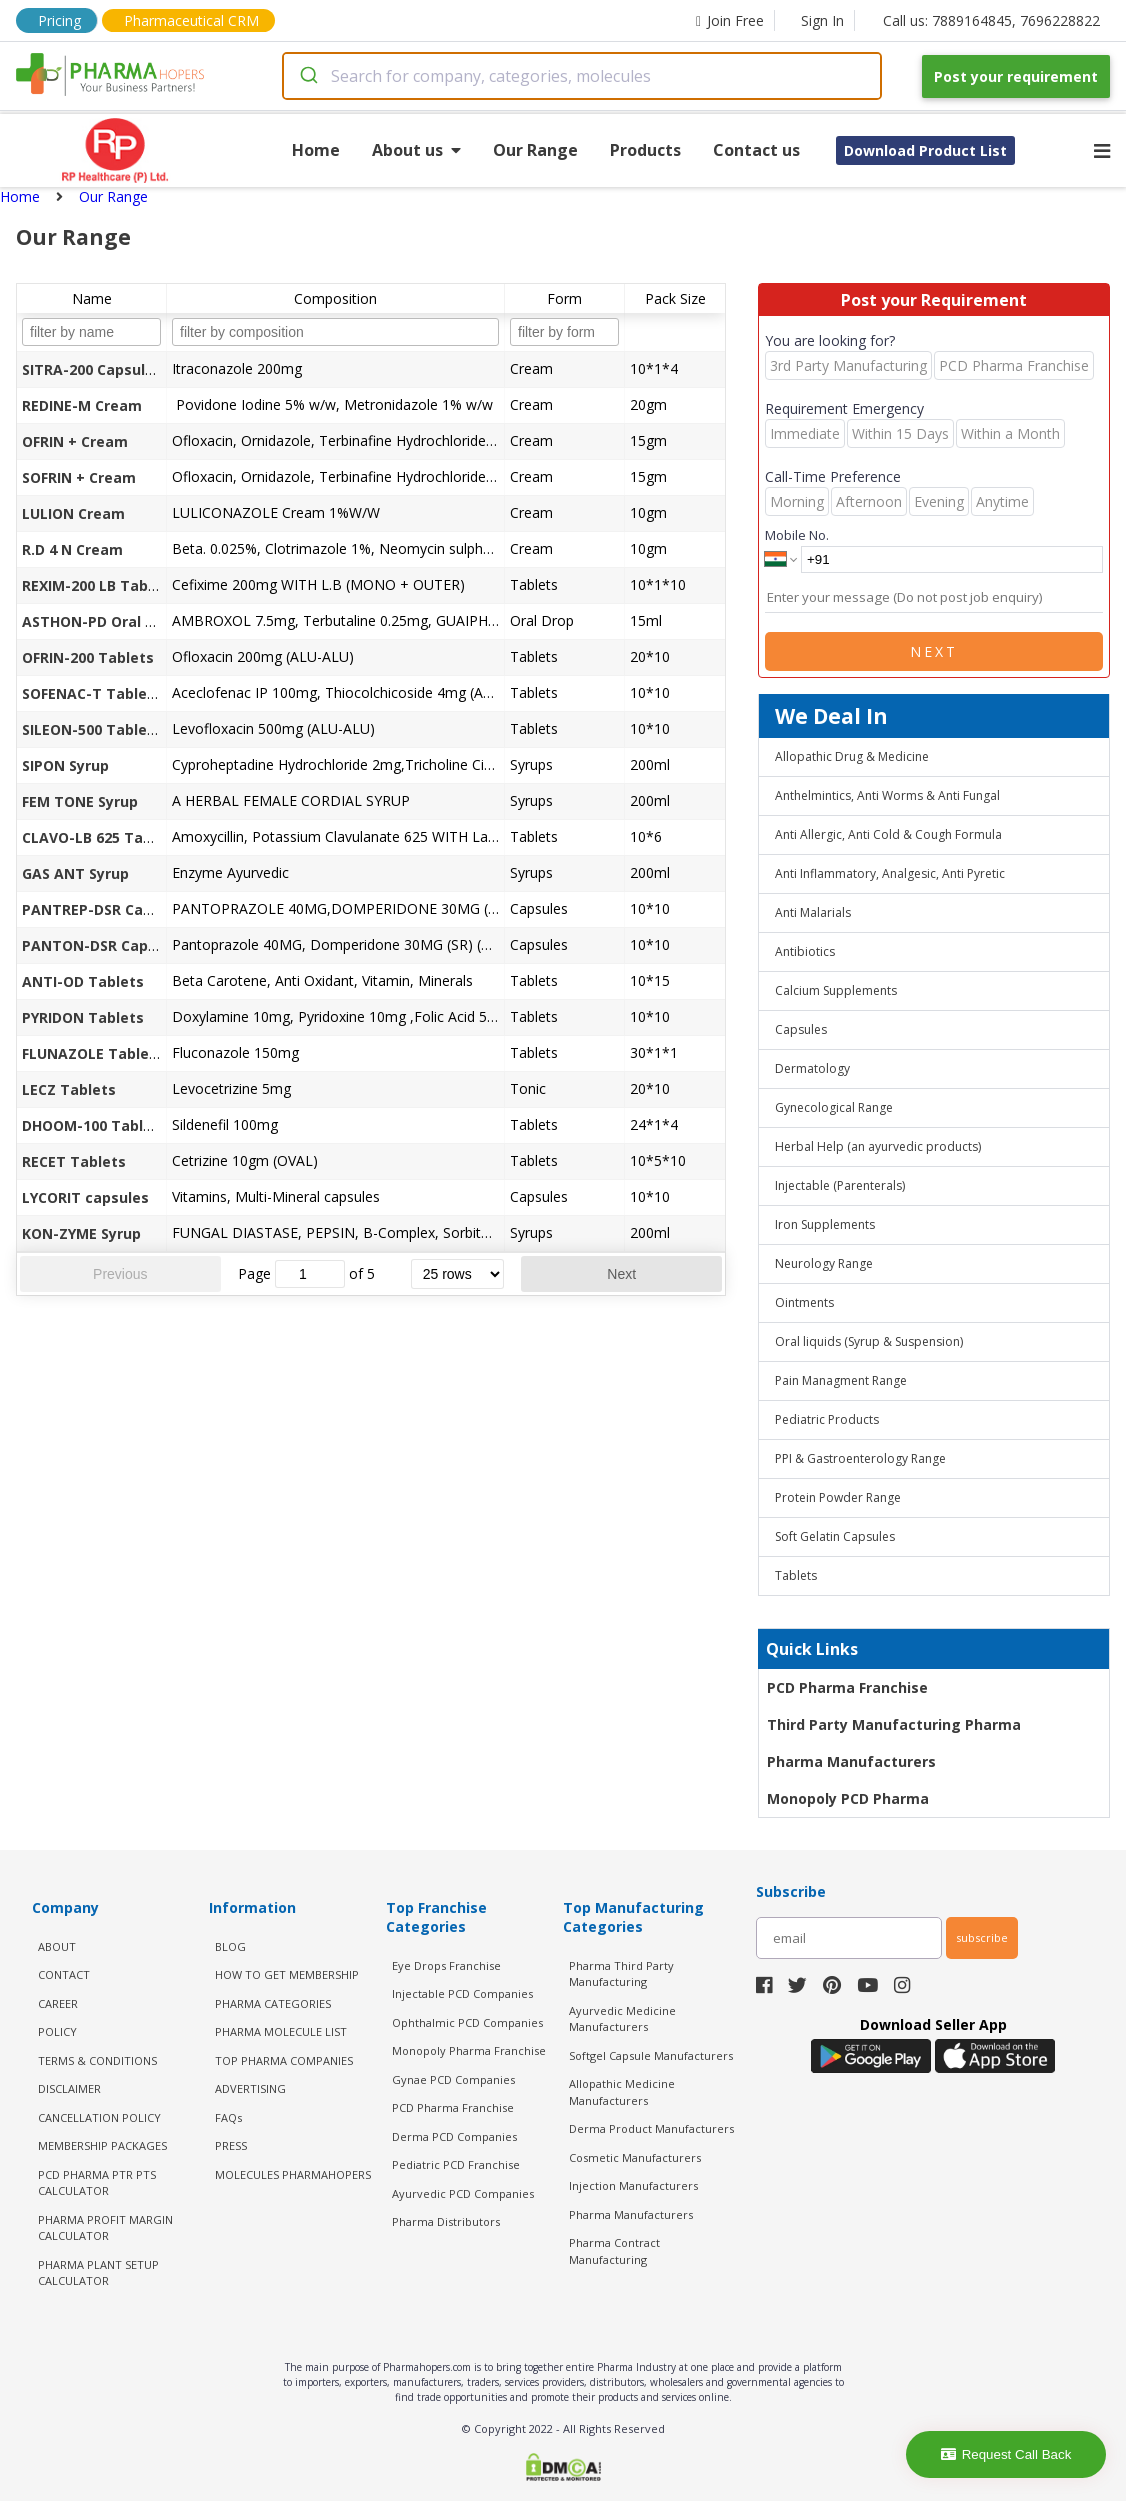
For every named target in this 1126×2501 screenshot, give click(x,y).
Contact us (756, 150)
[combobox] (582, 76)
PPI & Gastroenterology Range (860, 1458)
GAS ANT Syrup (75, 873)
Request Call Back (1006, 2454)
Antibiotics (805, 951)
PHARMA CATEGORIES (273, 2003)
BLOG (230, 1946)
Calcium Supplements (836, 990)
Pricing (59, 20)
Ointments (804, 1302)
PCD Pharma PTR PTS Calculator (97, 2183)
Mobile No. (797, 535)
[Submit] (307, 76)
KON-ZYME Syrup (81, 1233)
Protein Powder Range (838, 1497)
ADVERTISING (250, 2088)
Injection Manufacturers (633, 2185)
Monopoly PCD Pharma (848, 1798)
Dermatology (812, 1068)
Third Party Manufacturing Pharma (894, 1724)
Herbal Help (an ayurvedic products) (878, 1146)
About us (416, 150)
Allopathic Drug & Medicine (852, 756)
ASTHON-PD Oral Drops (104, 621)
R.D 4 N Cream (72, 549)
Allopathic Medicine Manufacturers (622, 2092)
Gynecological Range (834, 1107)
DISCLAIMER (69, 2088)
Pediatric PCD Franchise (456, 2164)
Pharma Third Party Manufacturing (621, 1974)
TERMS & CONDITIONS (97, 2060)
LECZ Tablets (69, 1089)
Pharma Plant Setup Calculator (98, 2273)
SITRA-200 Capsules (92, 369)
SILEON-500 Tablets (92, 729)
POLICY (57, 2031)
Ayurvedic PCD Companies (463, 2193)
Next (621, 1274)
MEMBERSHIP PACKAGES (102, 2145)
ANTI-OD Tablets (83, 981)
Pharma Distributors (446, 2221)
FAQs (228, 2117)
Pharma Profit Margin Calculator (105, 2228)
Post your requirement (1016, 76)
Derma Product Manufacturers (651, 2128)
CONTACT (64, 1974)
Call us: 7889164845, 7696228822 (991, 20)
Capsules (801, 1029)
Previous (120, 1274)
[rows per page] (457, 1274)
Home (316, 150)
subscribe (982, 1937)
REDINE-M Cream (82, 405)
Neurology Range (824, 1263)
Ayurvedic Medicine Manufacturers (622, 2019)
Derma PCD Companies (454, 2136)
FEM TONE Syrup (80, 801)
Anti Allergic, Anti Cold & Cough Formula (888, 834)
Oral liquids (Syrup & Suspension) (869, 1341)
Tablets (796, 1575)
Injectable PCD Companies (462, 1993)
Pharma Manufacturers (851, 1761)
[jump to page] (310, 1274)
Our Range (535, 150)
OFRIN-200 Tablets (88, 657)
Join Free (730, 20)
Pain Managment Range (841, 1380)
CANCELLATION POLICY (99, 2117)
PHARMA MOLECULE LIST (281, 2031)
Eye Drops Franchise (446, 1965)
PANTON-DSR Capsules (104, 945)
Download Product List (925, 150)
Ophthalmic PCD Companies (467, 2022)
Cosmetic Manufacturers (635, 2157)
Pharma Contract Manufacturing (614, 2251)
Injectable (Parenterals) (840, 1185)
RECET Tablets (74, 1161)
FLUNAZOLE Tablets (93, 1053)
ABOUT (57, 1946)
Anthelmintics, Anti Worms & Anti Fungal (887, 795)
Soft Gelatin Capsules (835, 1536)
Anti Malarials (813, 912)
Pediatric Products (827, 1419)
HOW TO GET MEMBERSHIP (287, 1974)
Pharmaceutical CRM (191, 20)
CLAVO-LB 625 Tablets (101, 837)
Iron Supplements (825, 1224)
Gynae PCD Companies (453, 2079)
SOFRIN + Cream (79, 477)
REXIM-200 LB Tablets (99, 585)
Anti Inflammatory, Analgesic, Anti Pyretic (890, 873)
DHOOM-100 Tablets (94, 1125)
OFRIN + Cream (75, 441)
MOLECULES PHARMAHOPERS (293, 2174)
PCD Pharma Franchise (847, 1687)
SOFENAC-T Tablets (92, 693)
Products (645, 150)
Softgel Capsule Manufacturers (651, 2055)
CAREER (58, 2003)
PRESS (231, 2145)
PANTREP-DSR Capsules (106, 909)
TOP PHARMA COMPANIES (284, 2060)
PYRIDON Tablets (83, 1017)
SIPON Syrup (65, 765)
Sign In (822, 20)
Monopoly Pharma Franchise (469, 2050)
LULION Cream (73, 513)
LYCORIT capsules (85, 1197)
